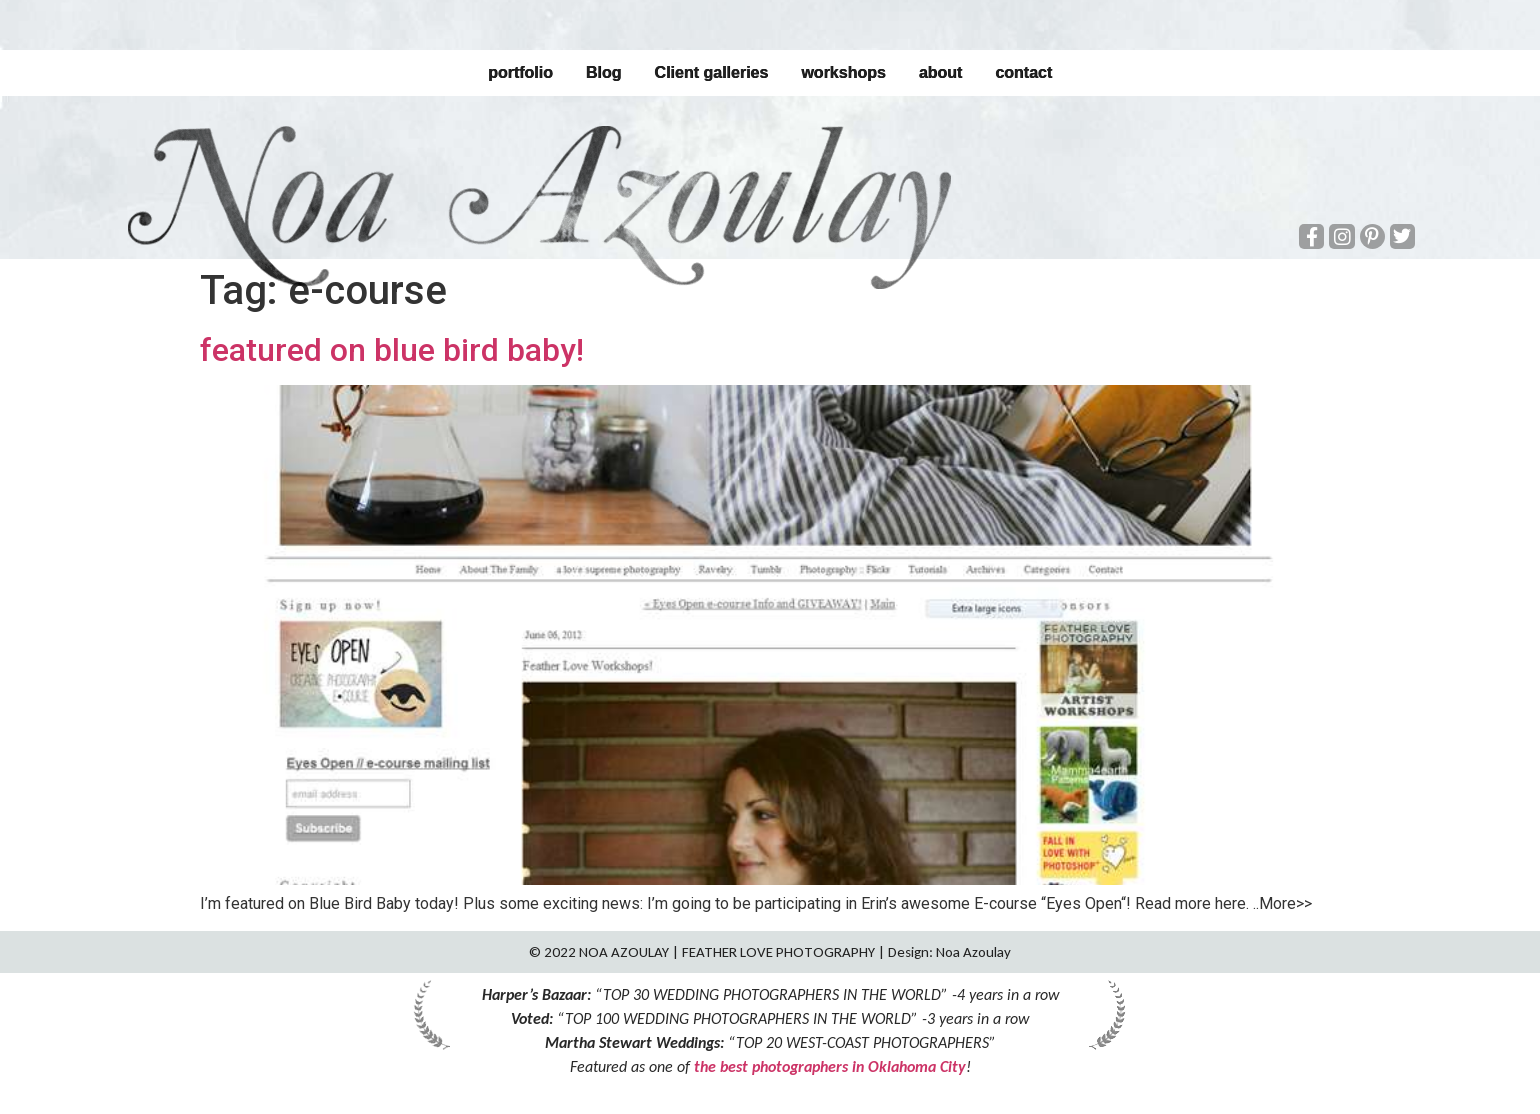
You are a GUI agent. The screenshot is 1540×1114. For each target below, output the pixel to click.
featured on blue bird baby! (392, 350)
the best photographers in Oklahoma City (830, 1066)
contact (1023, 72)
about (941, 72)
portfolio (520, 72)
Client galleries (711, 72)
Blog (604, 72)
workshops (843, 72)
